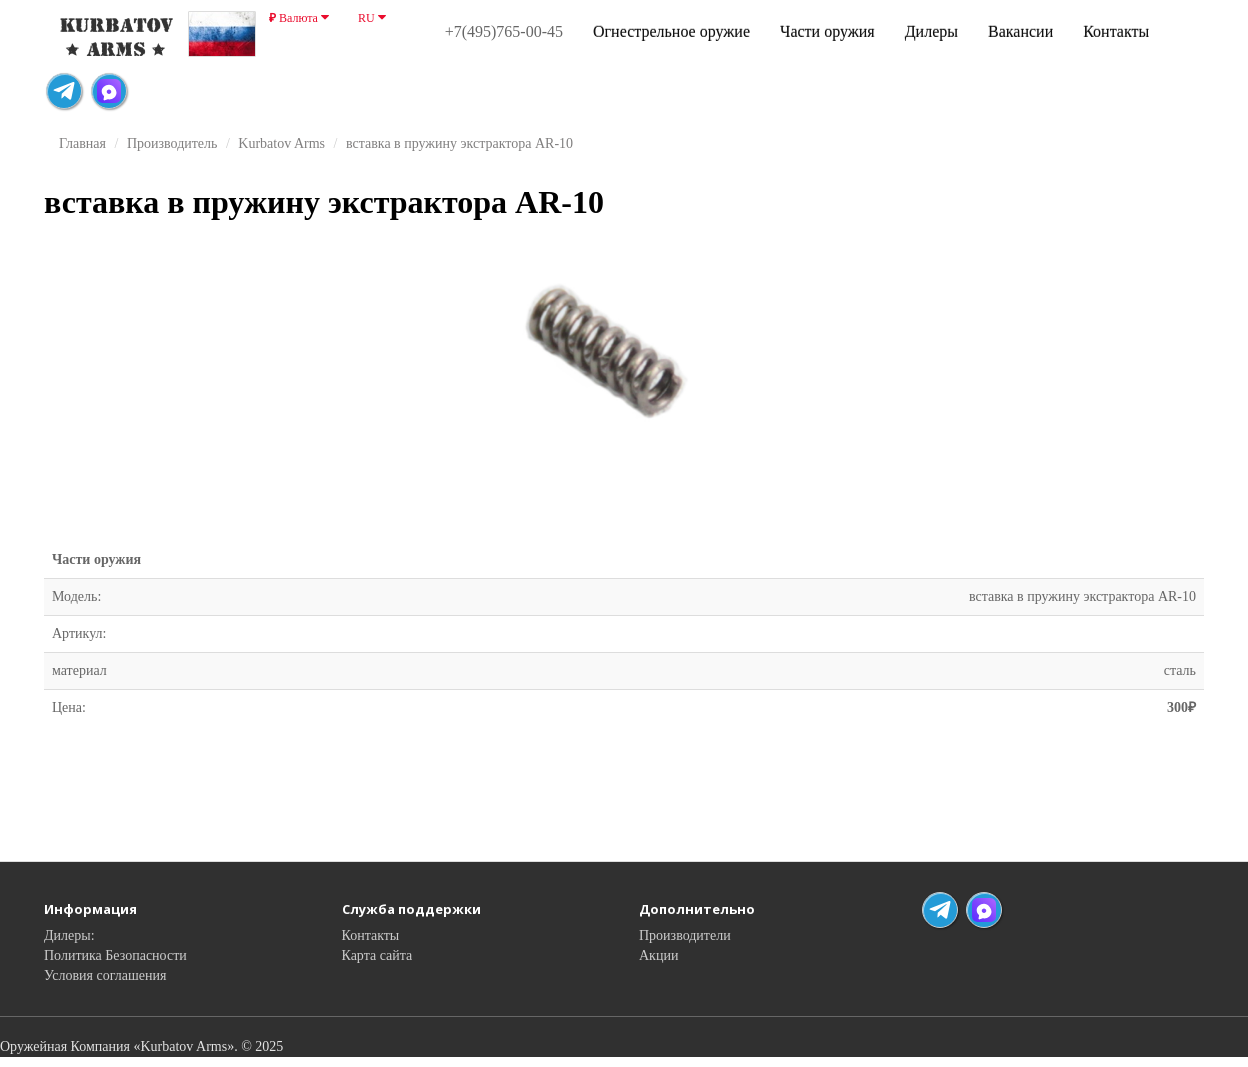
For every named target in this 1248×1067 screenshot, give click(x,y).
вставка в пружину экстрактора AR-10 (459, 143)
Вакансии (1020, 31)
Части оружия (827, 31)
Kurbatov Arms (281, 143)
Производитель (172, 143)
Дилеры (931, 31)
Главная (82, 143)
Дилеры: (69, 935)
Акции (658, 955)
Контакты (1116, 31)
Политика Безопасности (115, 955)
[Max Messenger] (109, 91)
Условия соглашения (105, 975)
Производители (685, 935)
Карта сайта (377, 955)
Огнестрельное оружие (671, 31)
